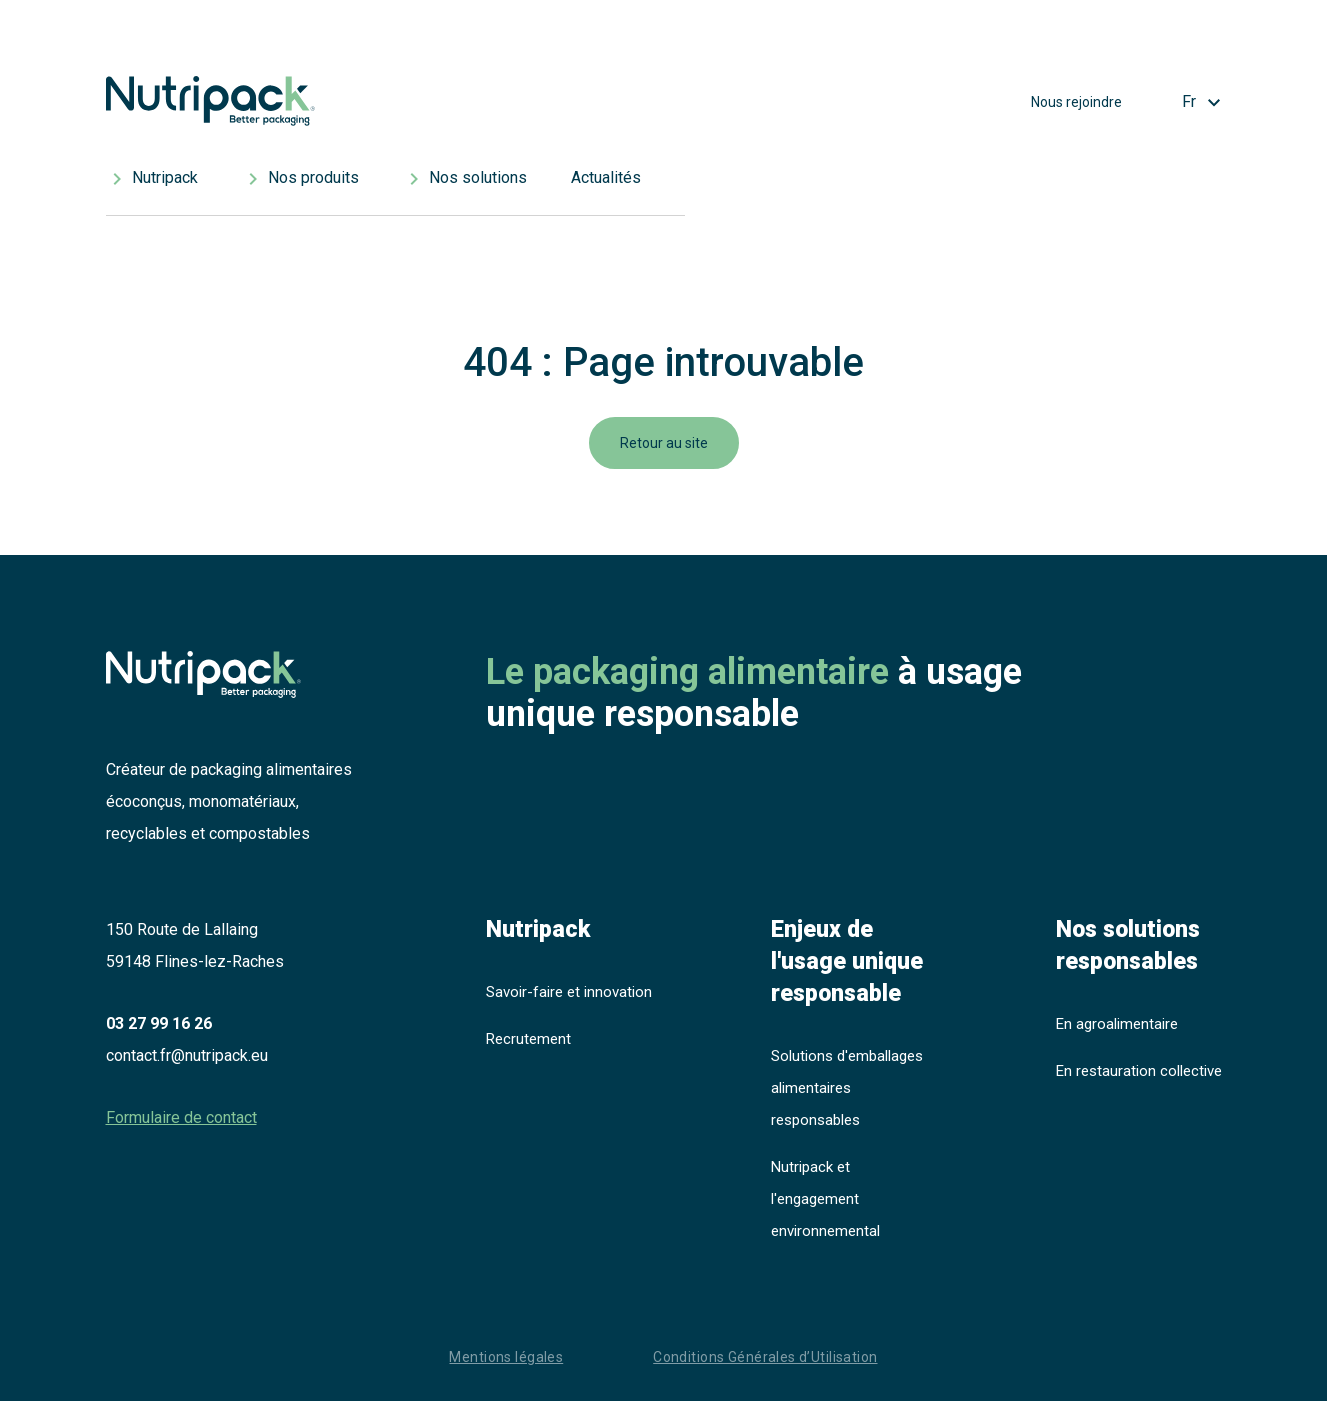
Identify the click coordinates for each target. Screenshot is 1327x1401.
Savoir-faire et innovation (569, 992)
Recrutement (528, 1039)
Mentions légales (506, 1357)
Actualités (606, 177)
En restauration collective (1139, 1071)
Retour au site (664, 443)
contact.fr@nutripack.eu (187, 1055)
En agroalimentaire (1117, 1024)
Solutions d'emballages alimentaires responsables (847, 1088)
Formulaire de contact (181, 1117)
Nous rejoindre (1076, 102)
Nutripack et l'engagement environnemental (825, 1199)
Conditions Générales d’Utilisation (765, 1357)
